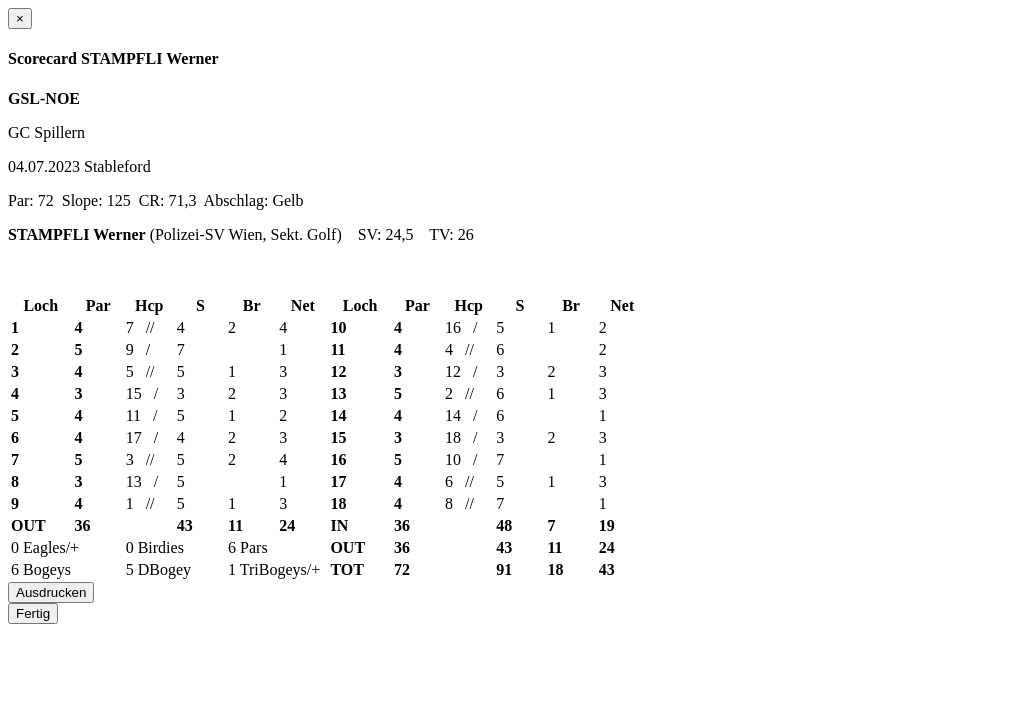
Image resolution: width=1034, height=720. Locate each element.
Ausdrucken (51, 592)
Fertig (33, 613)
